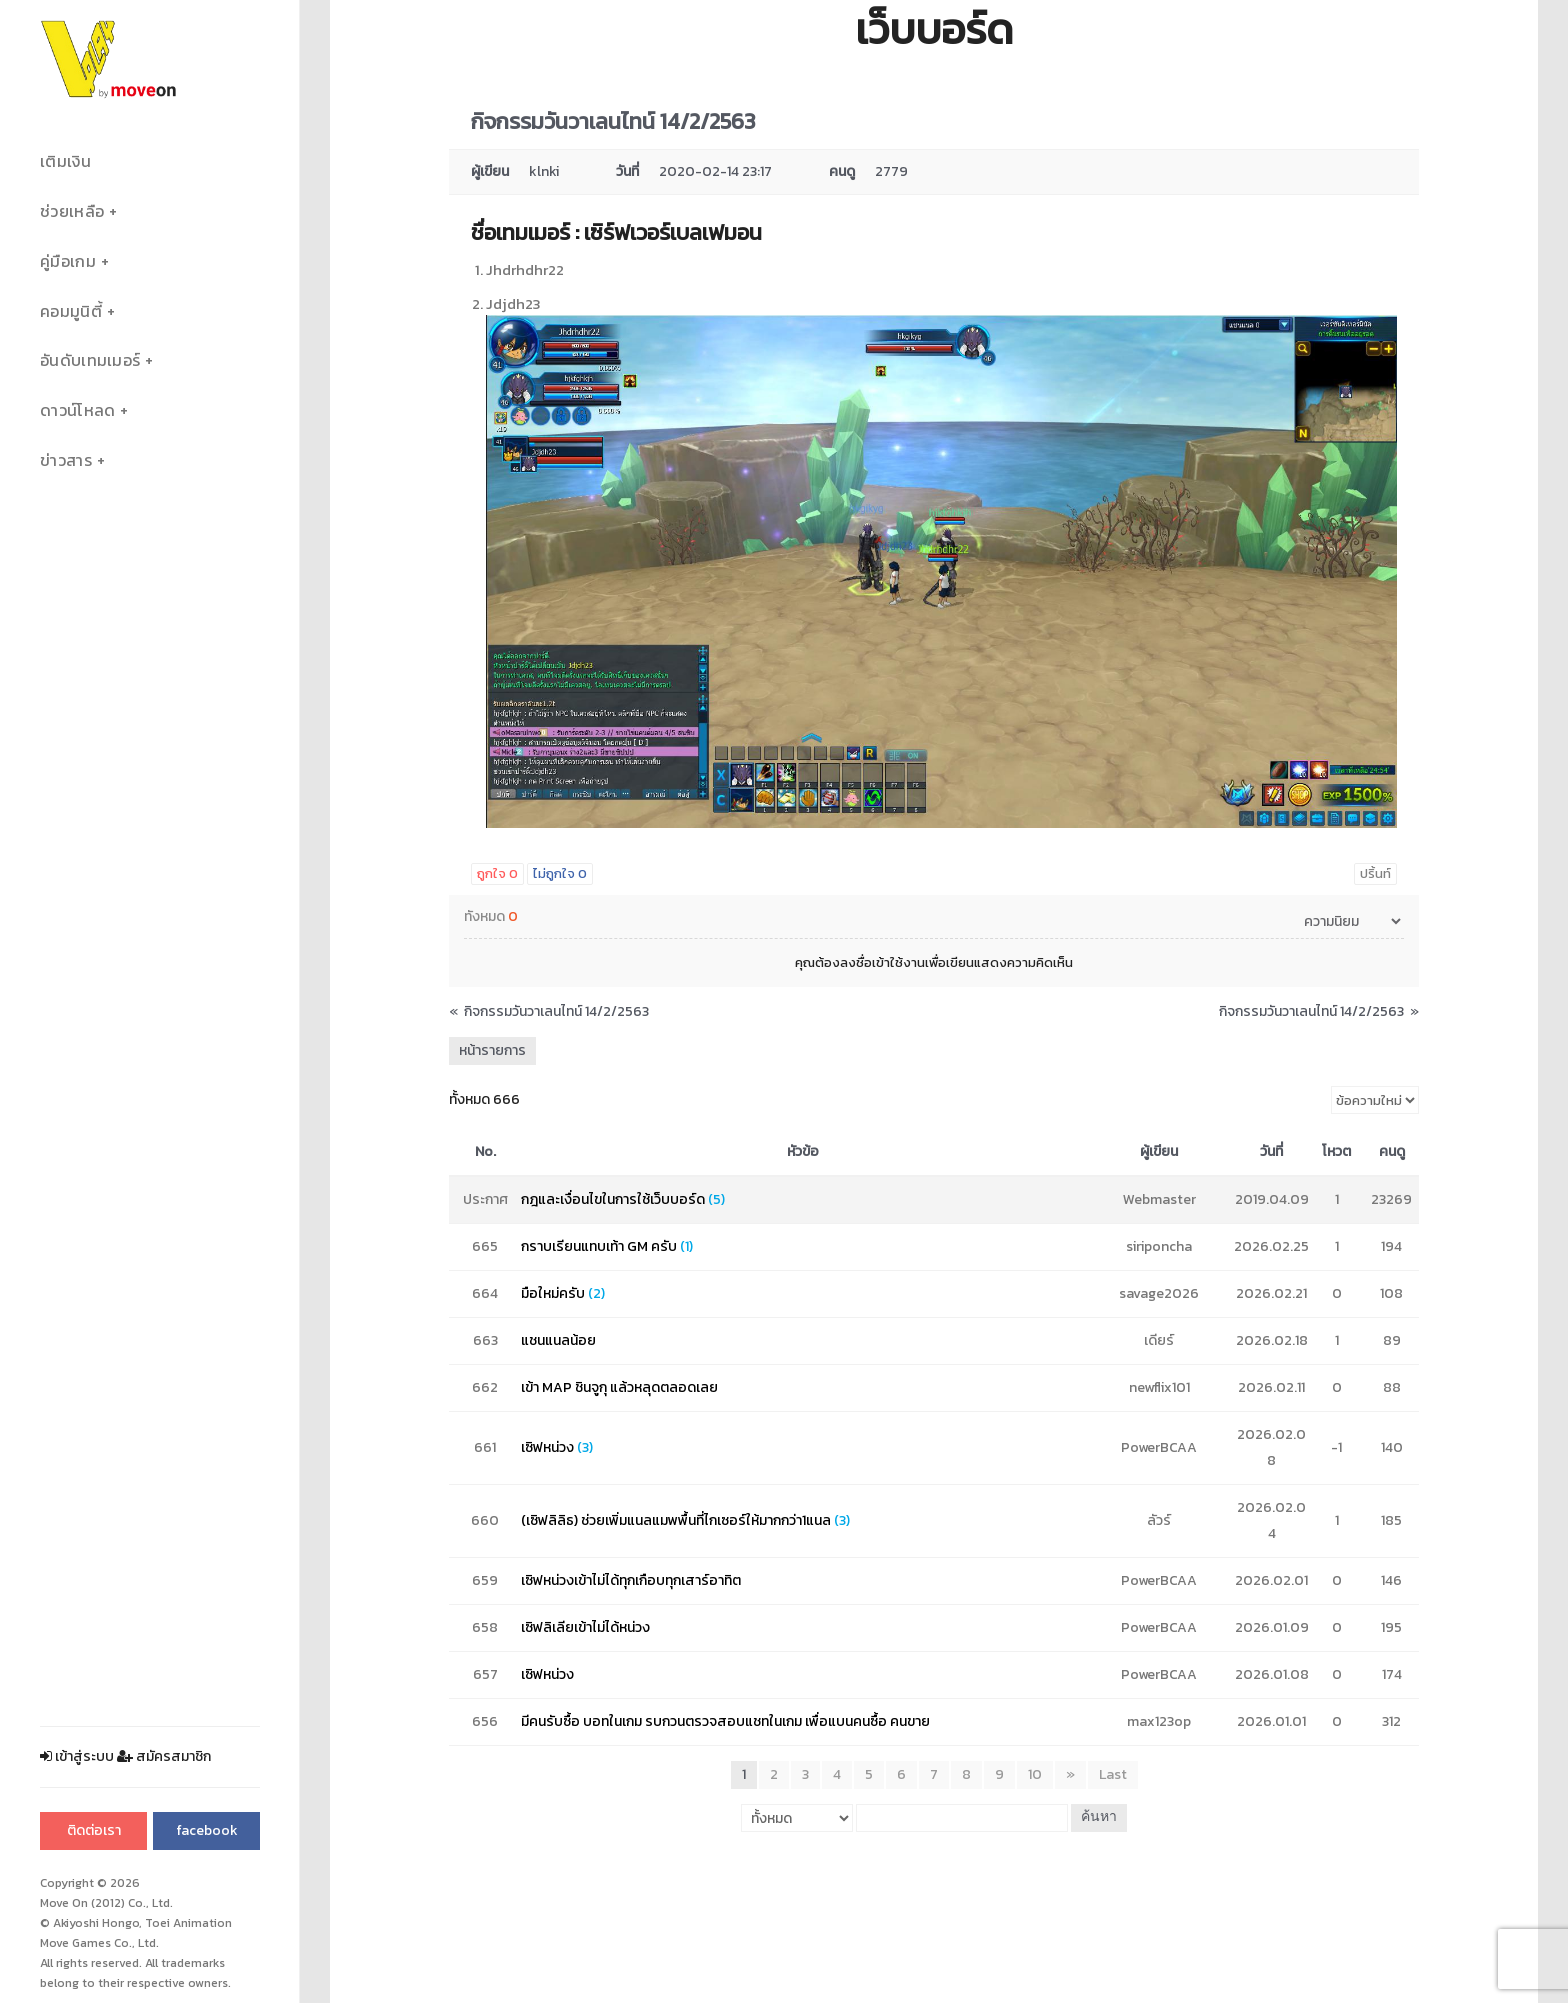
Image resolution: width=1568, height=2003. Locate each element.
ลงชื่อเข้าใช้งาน (882, 962)
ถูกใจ (497, 873)
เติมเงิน (65, 161)
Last (1113, 1774)
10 (1035, 1774)
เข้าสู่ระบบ (77, 1756)
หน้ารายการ (492, 1050)
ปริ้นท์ (1375, 873)
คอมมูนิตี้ (71, 311)
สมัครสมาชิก (164, 1756)
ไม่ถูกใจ (560, 873)
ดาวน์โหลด (77, 410)
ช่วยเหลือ (72, 211)
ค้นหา (1099, 1817)
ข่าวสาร (66, 460)
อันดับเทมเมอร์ (90, 360)
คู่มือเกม (68, 261)
